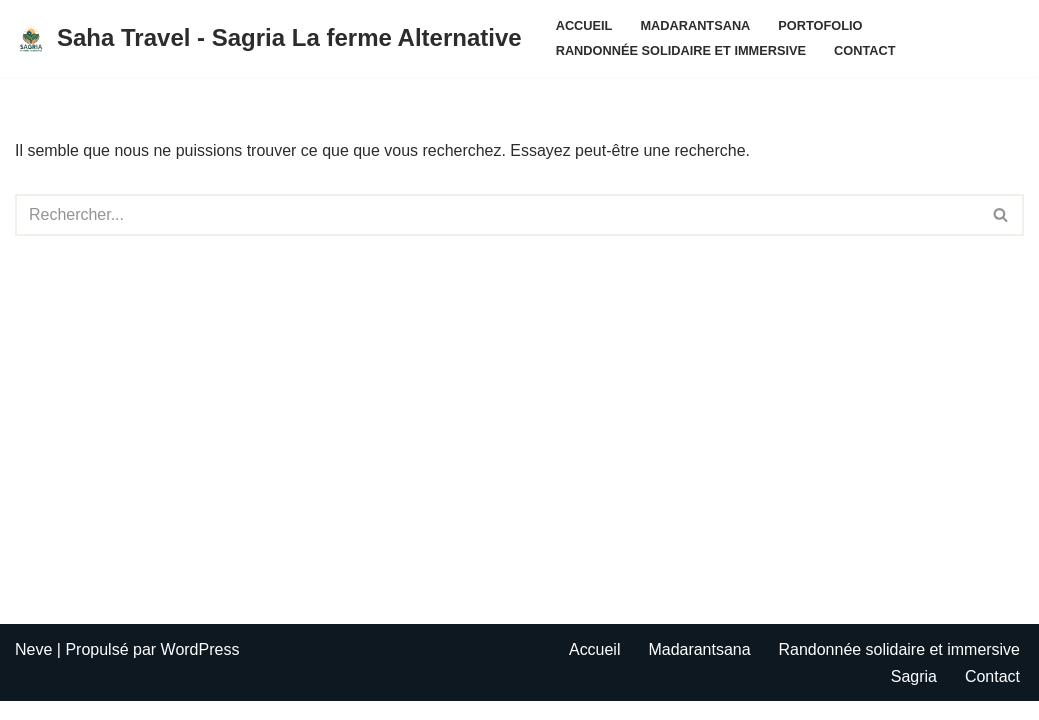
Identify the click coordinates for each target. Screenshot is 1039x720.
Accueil (584, 25)
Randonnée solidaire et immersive (681, 50)
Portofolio (821, 25)
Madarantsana (696, 25)
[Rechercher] (497, 215)
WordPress (200, 668)
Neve (33, 668)
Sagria (914, 694)
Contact (866, 50)
